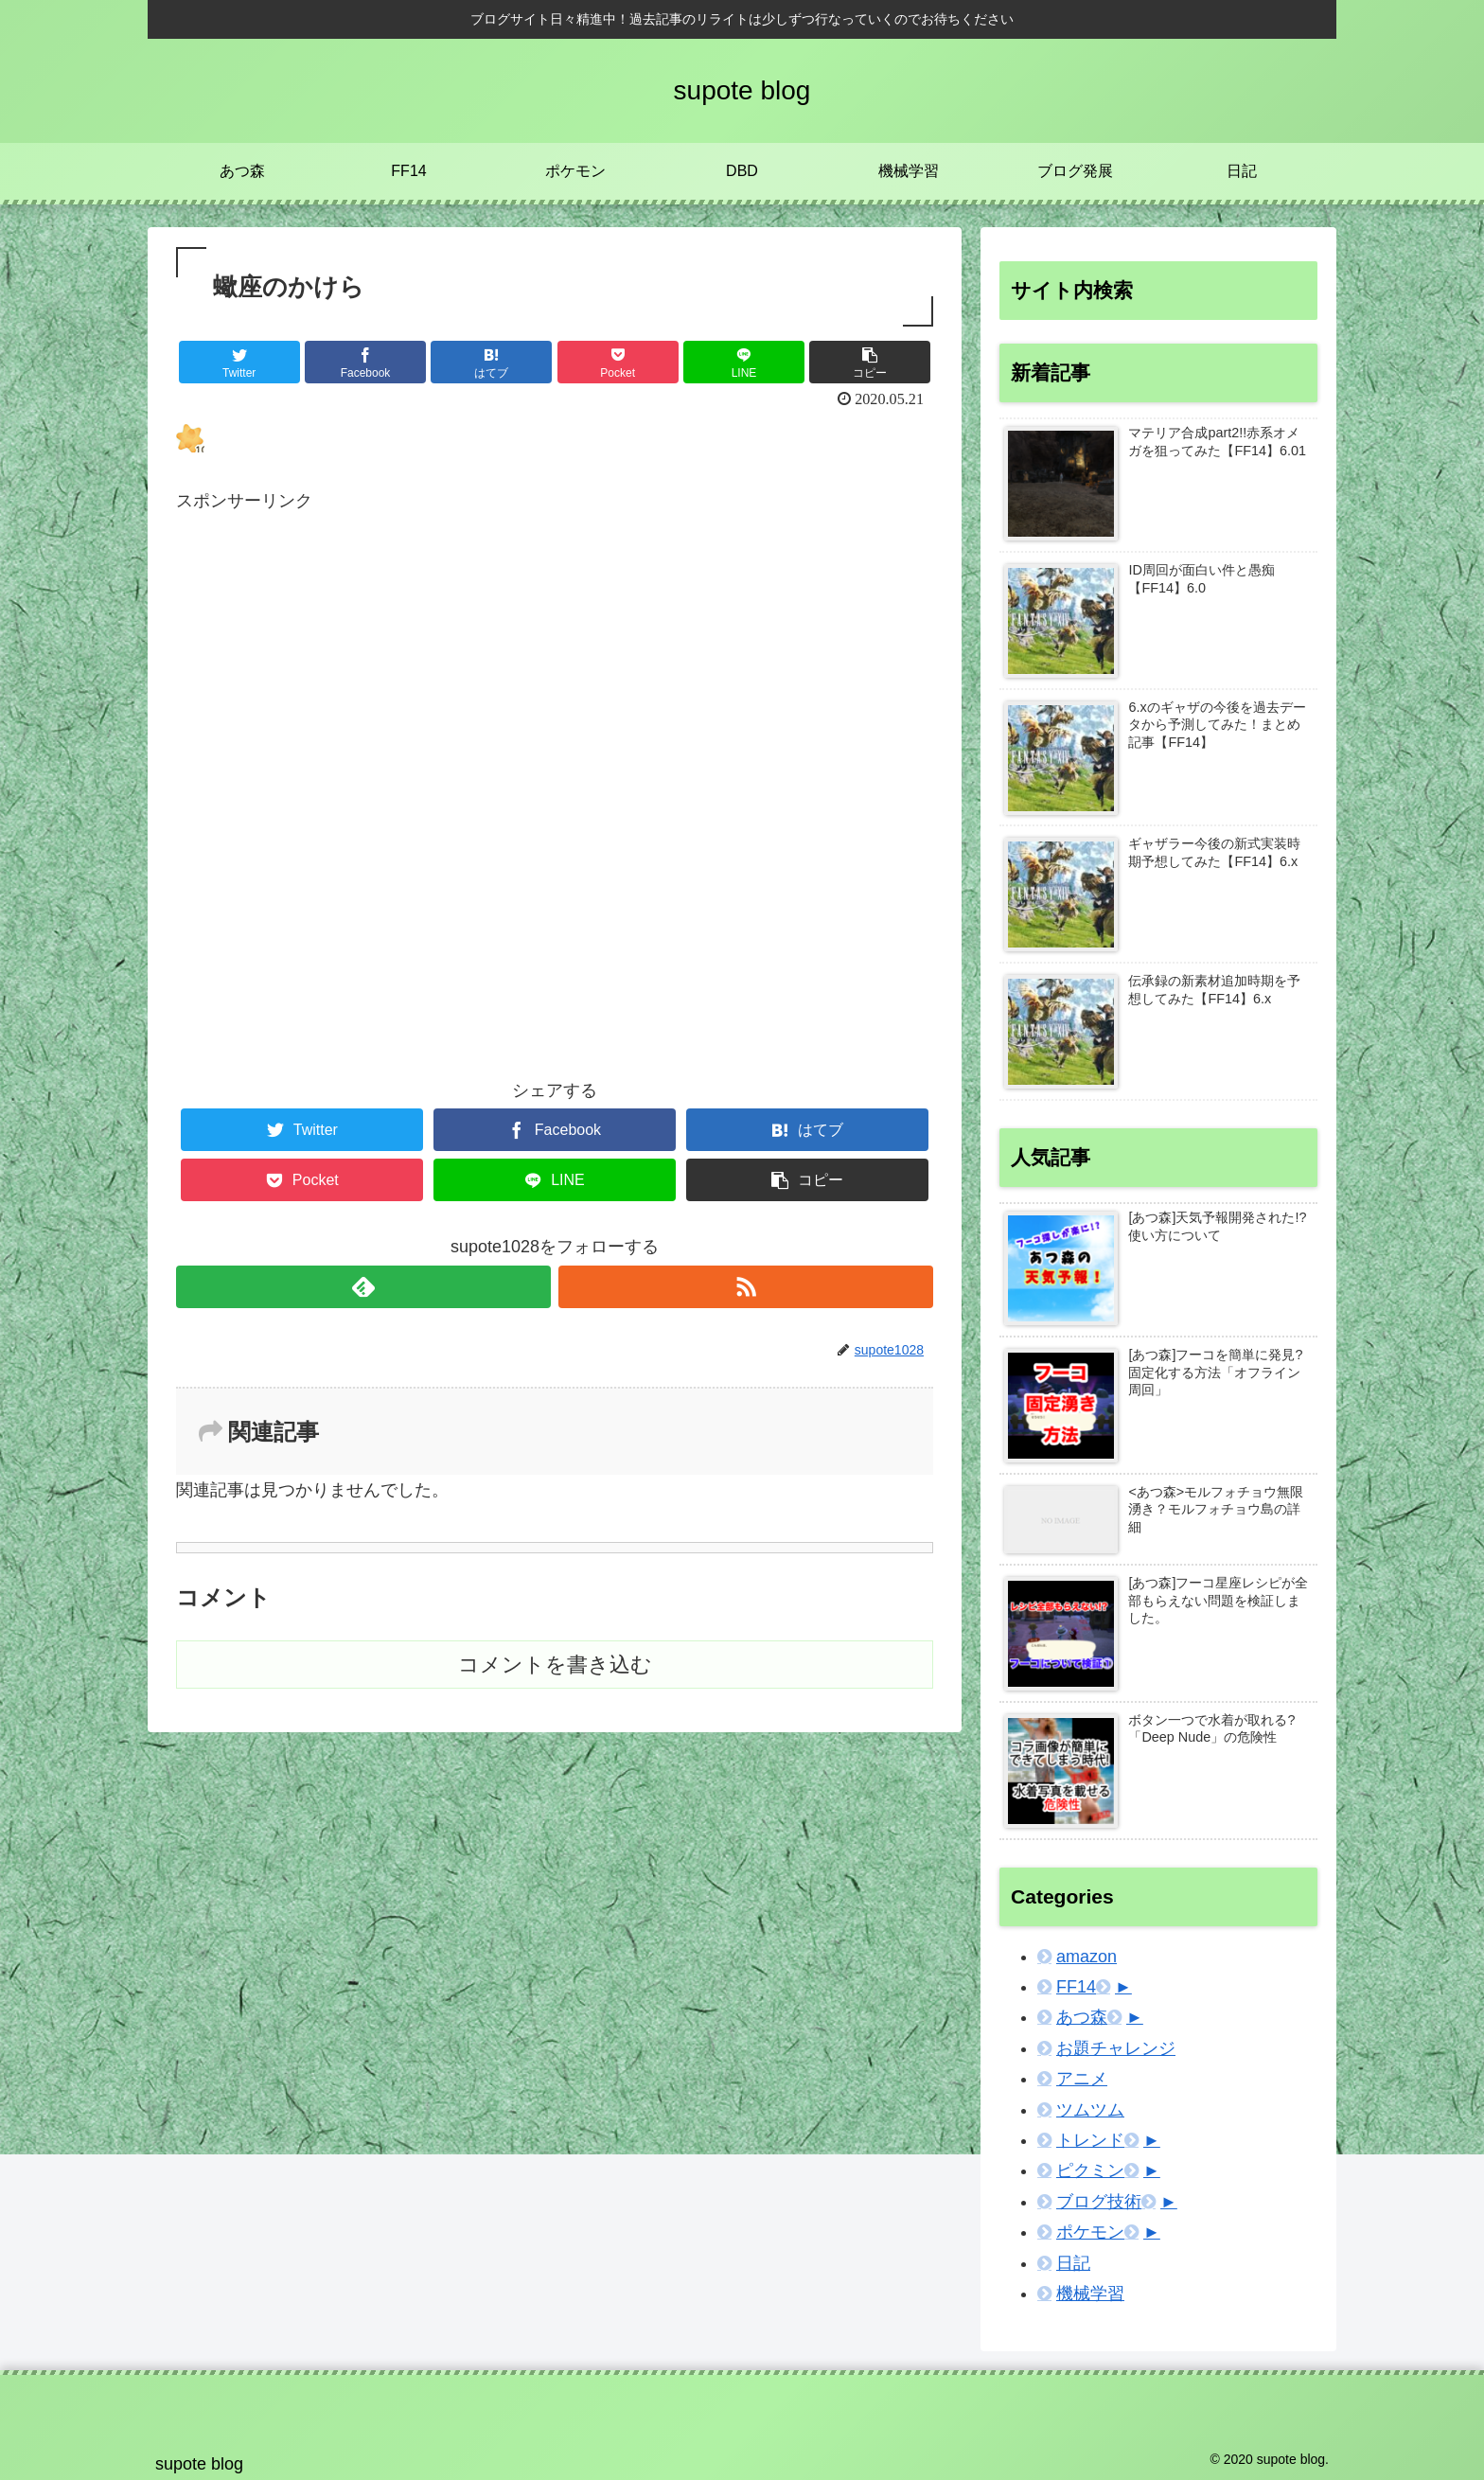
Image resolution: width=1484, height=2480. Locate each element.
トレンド (1090, 2140)
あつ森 (1081, 2017)
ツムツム (1090, 2109)
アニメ (1081, 2078)
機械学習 (1090, 2293)
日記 (1073, 2263)
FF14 (1076, 1986)
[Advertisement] (554, 744)
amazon (1086, 1956)
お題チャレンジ (1115, 2048)
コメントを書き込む (555, 1664)
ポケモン (1090, 2232)
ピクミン (1090, 2170)
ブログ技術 (1098, 2201)
